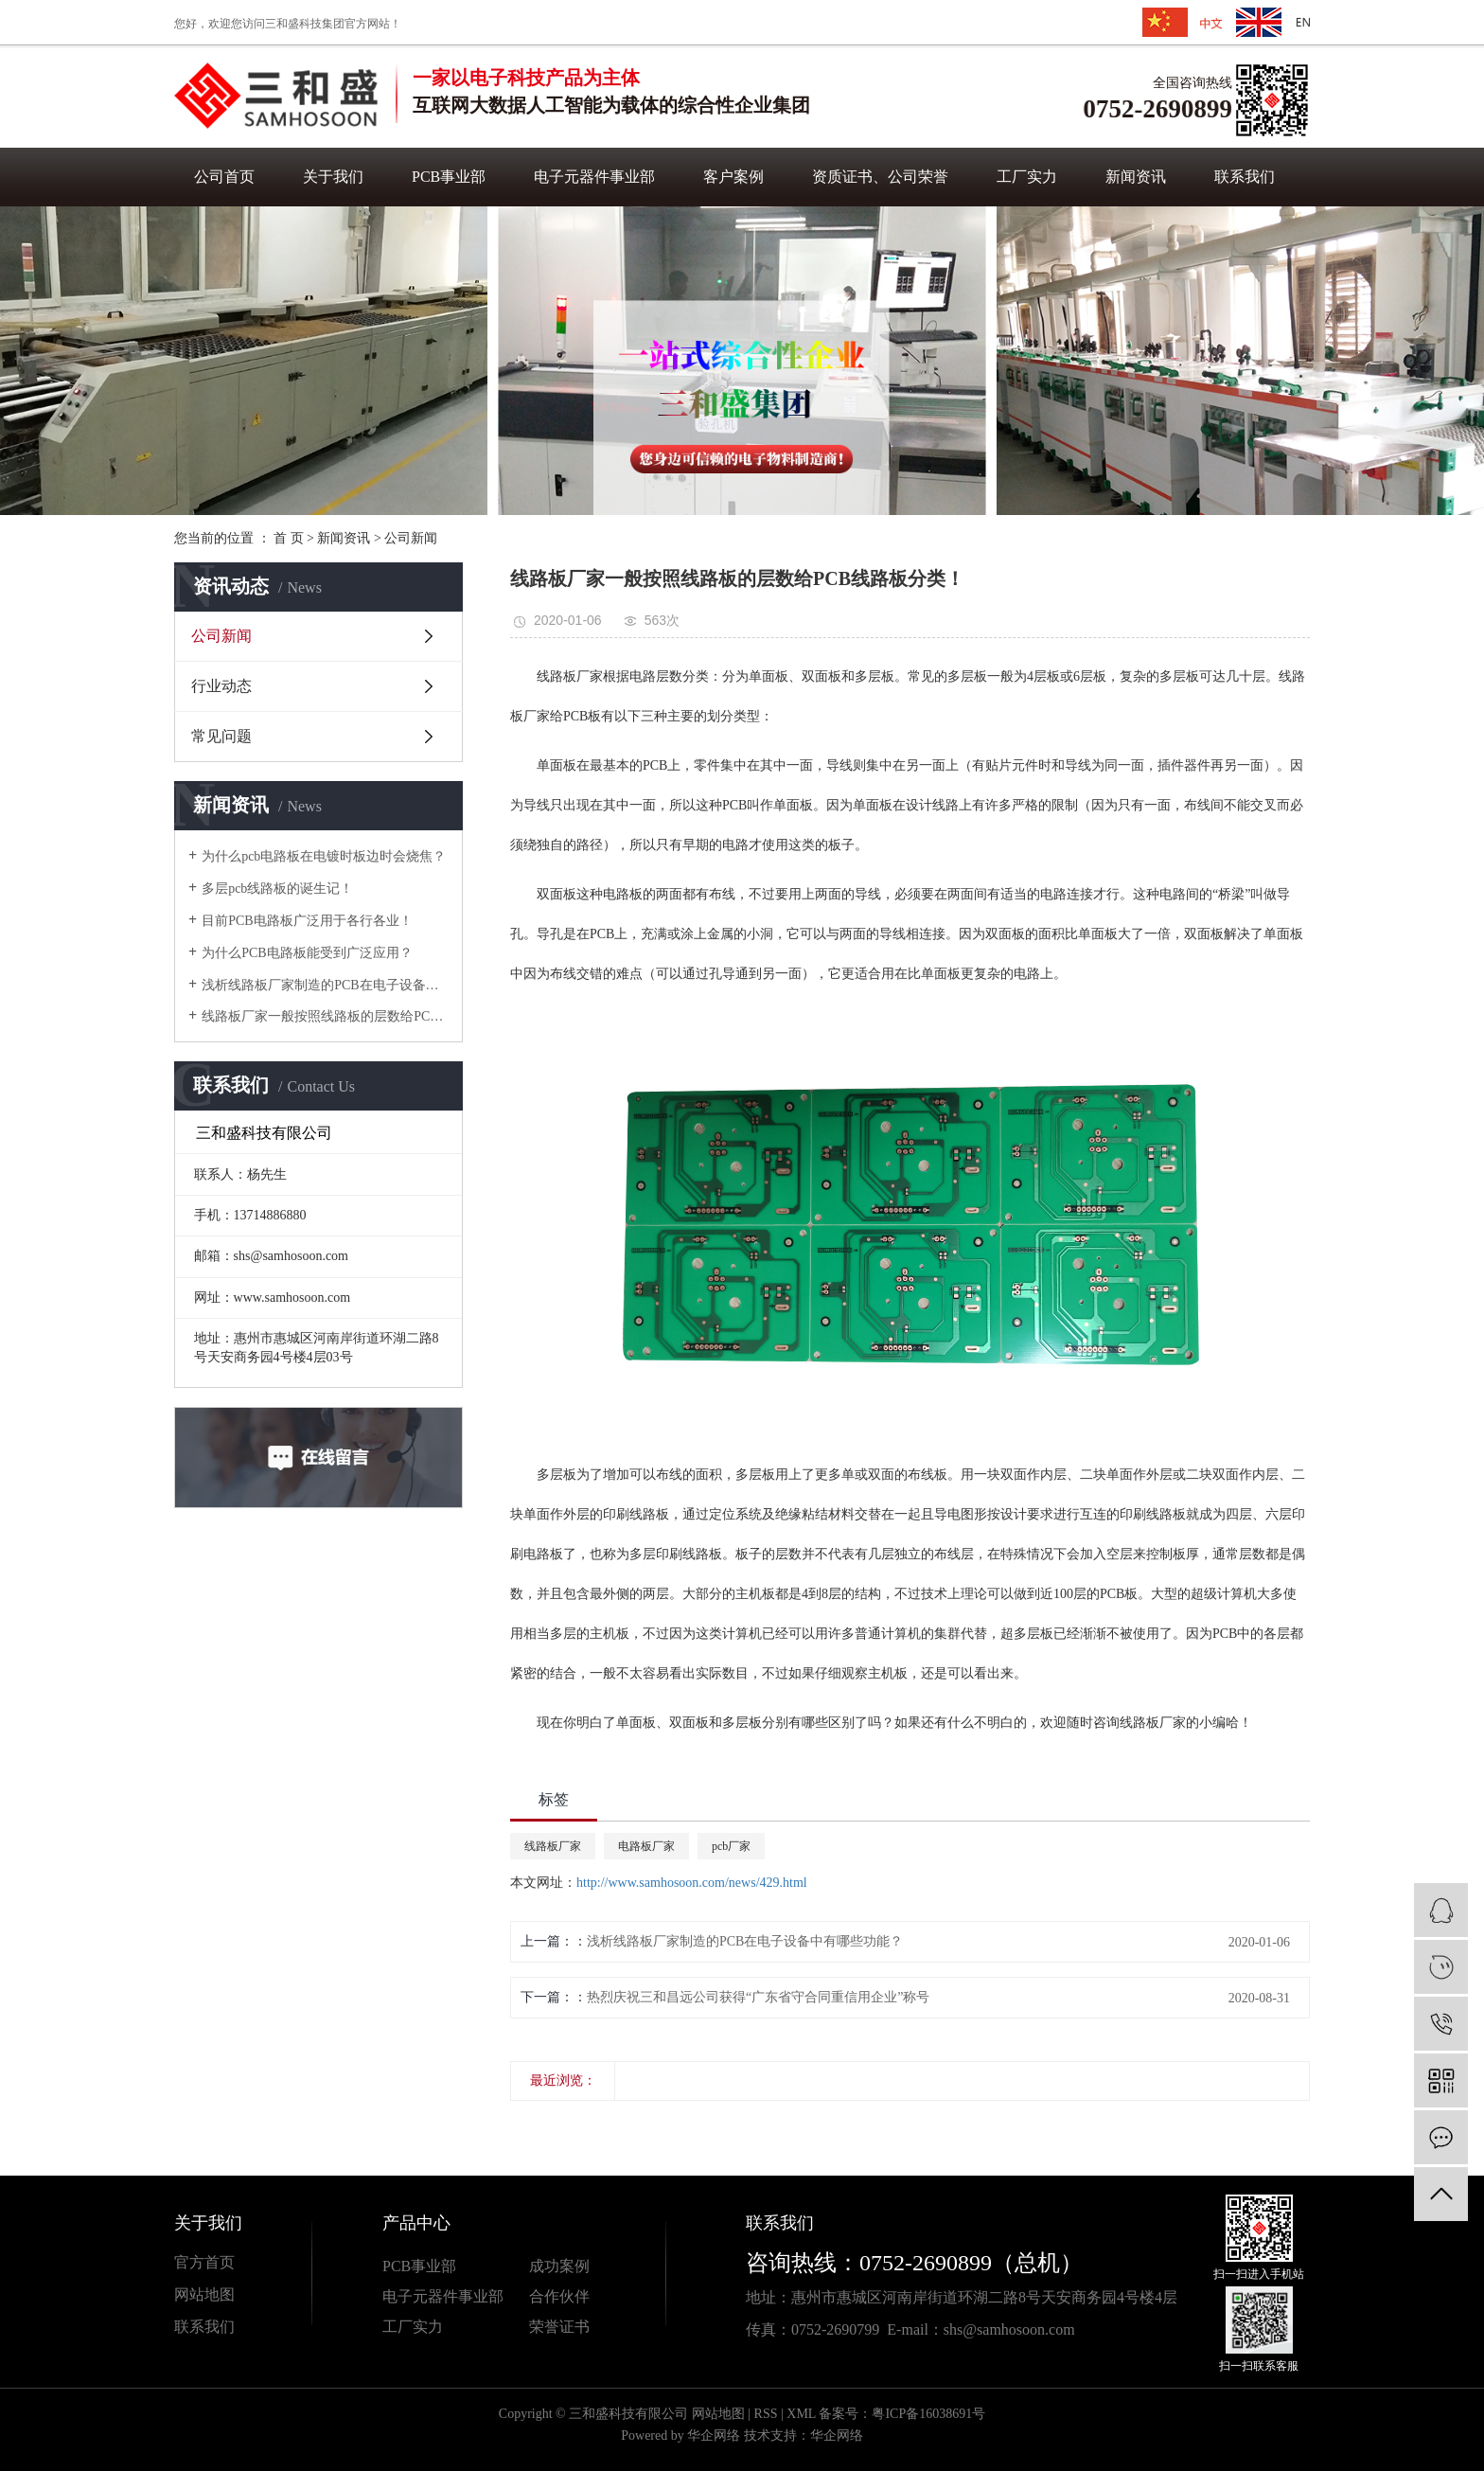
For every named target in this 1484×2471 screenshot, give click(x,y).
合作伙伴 (559, 2296)
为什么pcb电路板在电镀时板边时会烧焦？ (324, 856)
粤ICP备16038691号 (928, 2414)
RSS (766, 2414)
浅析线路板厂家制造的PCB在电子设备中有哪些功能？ (325, 985)
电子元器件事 (427, 2296)
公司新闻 (410, 538)
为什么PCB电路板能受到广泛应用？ (307, 953)
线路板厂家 (552, 1846)
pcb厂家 (731, 1846)
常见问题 (221, 736)
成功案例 (559, 2266)
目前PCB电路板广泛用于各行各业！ (307, 921)
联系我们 (1244, 177)
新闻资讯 (1135, 177)
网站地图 (204, 2294)
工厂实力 (1027, 177)
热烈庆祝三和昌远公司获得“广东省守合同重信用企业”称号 (758, 1997)
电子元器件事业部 (594, 177)
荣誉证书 (559, 2327)
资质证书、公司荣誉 (880, 177)
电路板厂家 (646, 1846)
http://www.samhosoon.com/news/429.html (691, 1882)
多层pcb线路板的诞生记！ (277, 888)
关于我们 (333, 177)
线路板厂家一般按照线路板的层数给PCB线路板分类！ (325, 1016)
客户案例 (733, 177)
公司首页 (224, 177)
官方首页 (204, 2262)
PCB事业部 (449, 177)
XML (801, 2414)
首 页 (289, 538)
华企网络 (713, 2435)
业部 (488, 2296)
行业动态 (221, 686)
